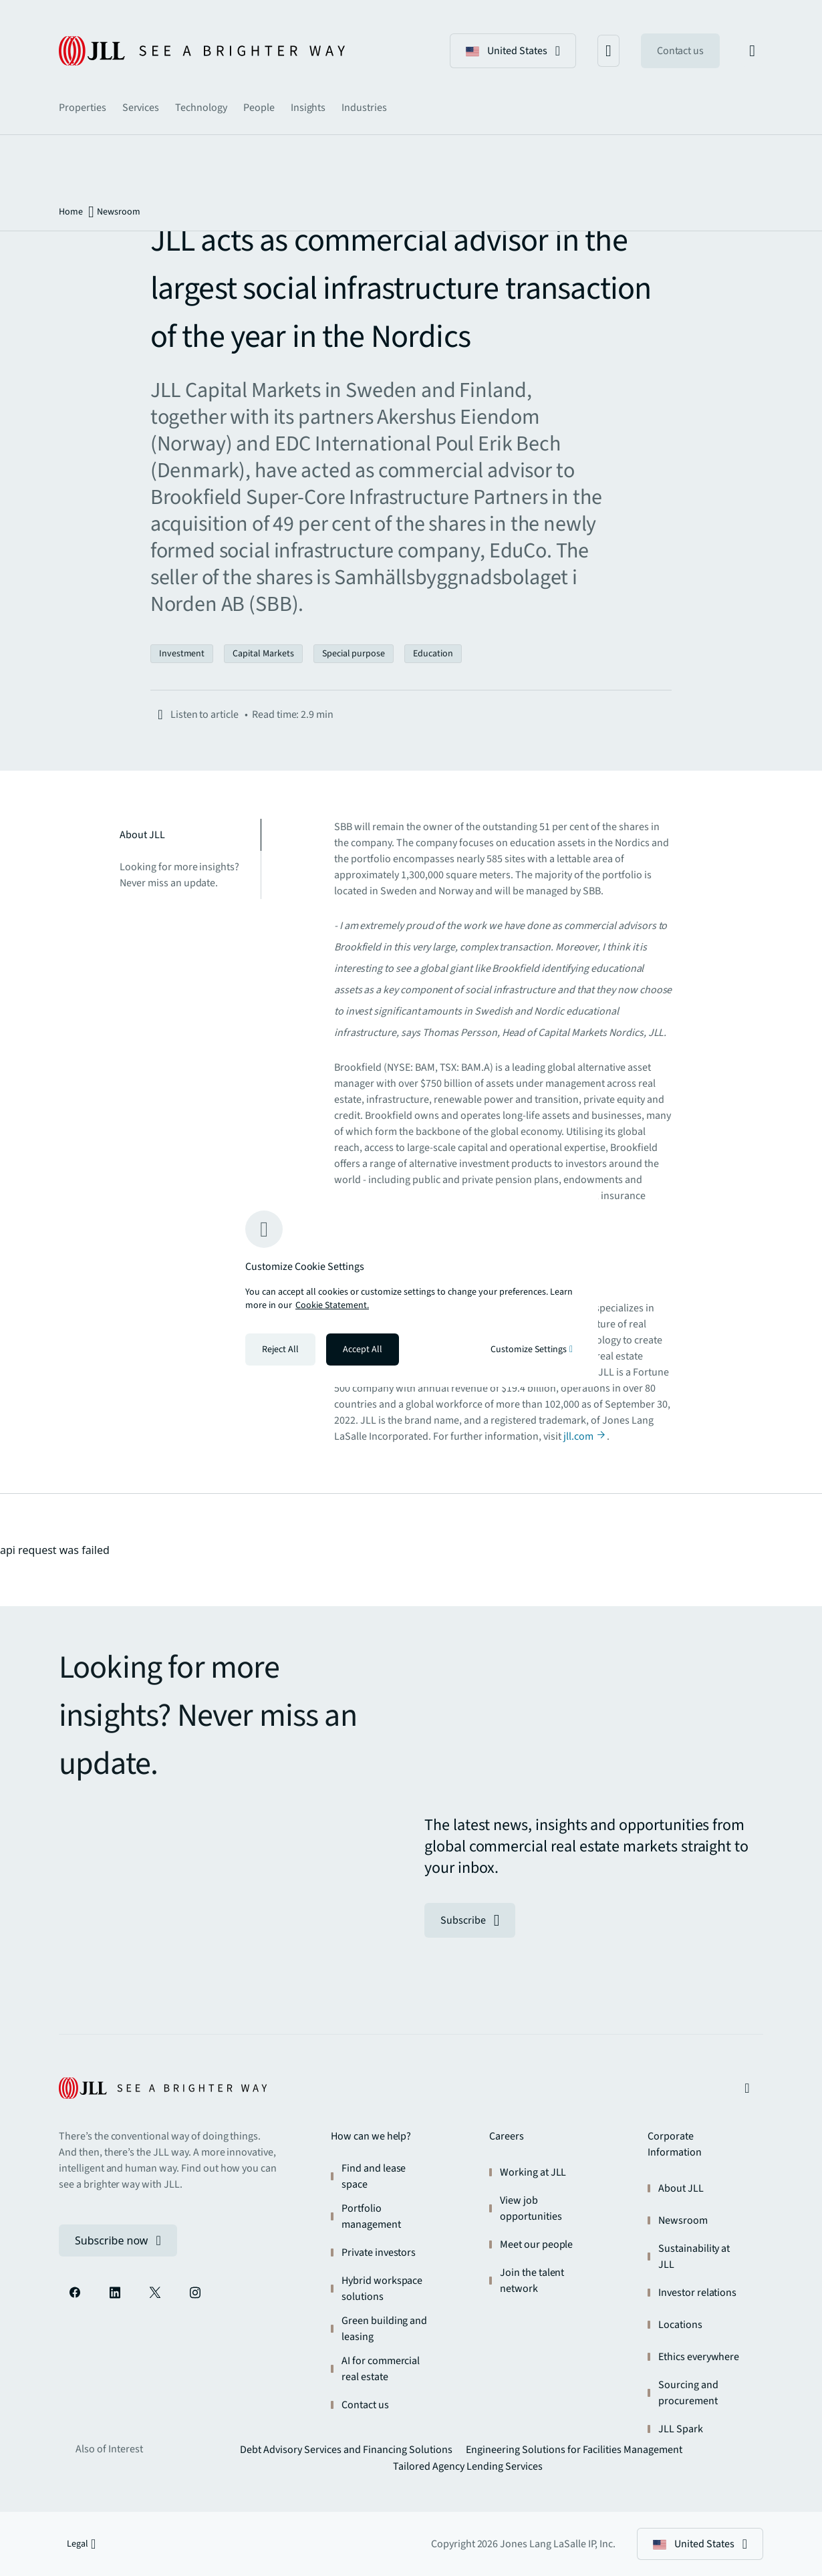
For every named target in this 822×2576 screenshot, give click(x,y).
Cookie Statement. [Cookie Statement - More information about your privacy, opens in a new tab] (332, 1305)
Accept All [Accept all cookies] (362, 1349)
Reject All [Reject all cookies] (280, 1349)
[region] (411, 1288)
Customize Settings (532, 1349)
